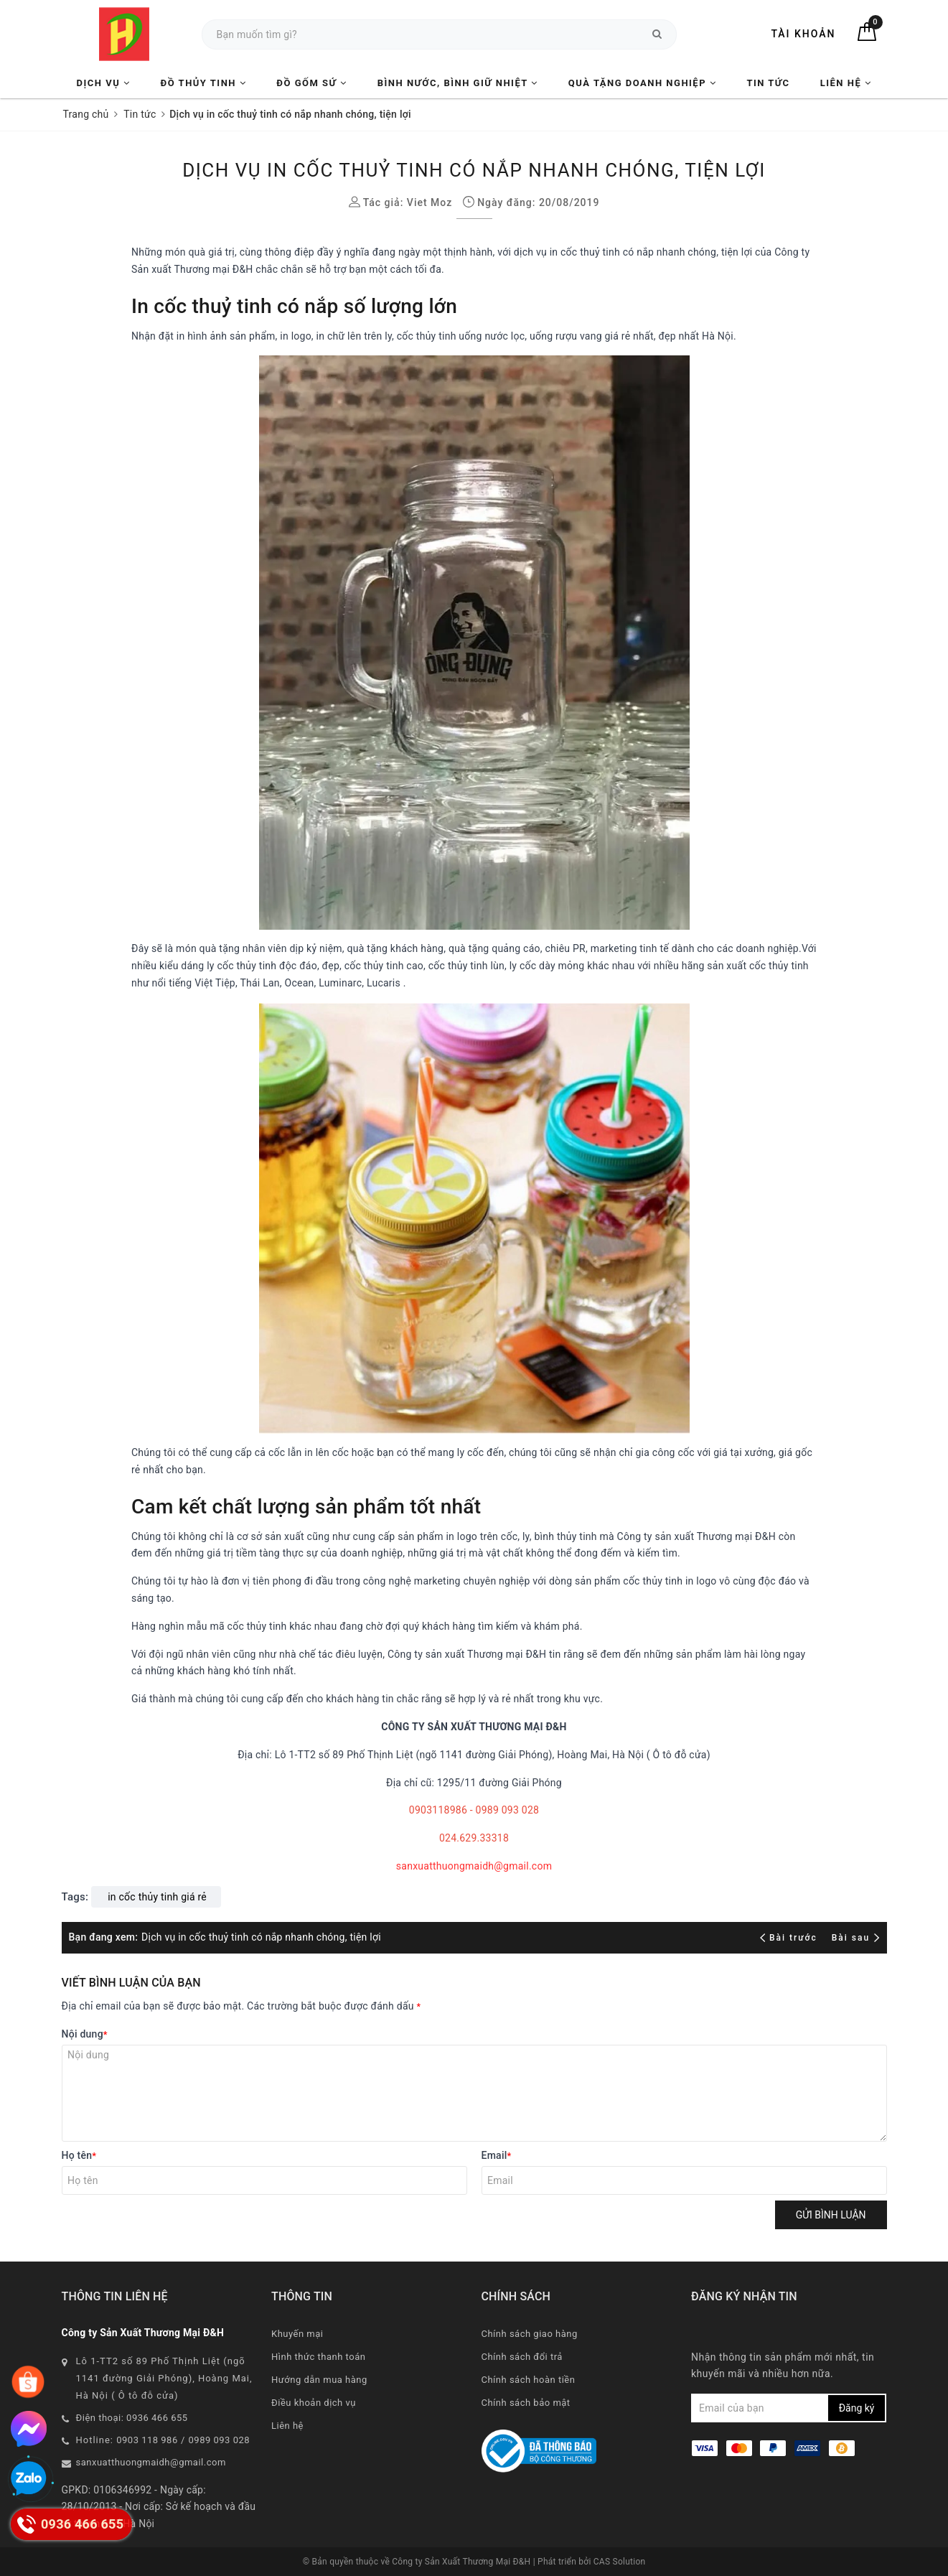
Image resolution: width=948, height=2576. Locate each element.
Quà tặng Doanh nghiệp (642, 83)
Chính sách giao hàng (530, 2333)
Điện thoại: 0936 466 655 (132, 2417)
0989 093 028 (219, 2440)
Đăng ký (857, 2408)
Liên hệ (846, 83)
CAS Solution (619, 2562)
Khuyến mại (297, 2333)
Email (497, 2155)
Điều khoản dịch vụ (313, 2402)
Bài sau (856, 1938)
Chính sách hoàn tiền (529, 2379)
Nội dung (85, 2034)
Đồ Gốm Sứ (311, 83)
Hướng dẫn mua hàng (319, 2379)
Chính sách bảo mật (526, 2402)
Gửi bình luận (831, 2215)
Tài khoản (803, 33)
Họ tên (79, 2155)
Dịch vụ (104, 83)
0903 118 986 (147, 2440)
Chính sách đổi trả (522, 2356)
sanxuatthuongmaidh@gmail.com (474, 1866)
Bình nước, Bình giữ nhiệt (457, 83)
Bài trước (790, 1938)
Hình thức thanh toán (318, 2356)
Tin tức (767, 83)
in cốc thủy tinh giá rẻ (157, 1897)
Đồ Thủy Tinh (204, 83)
